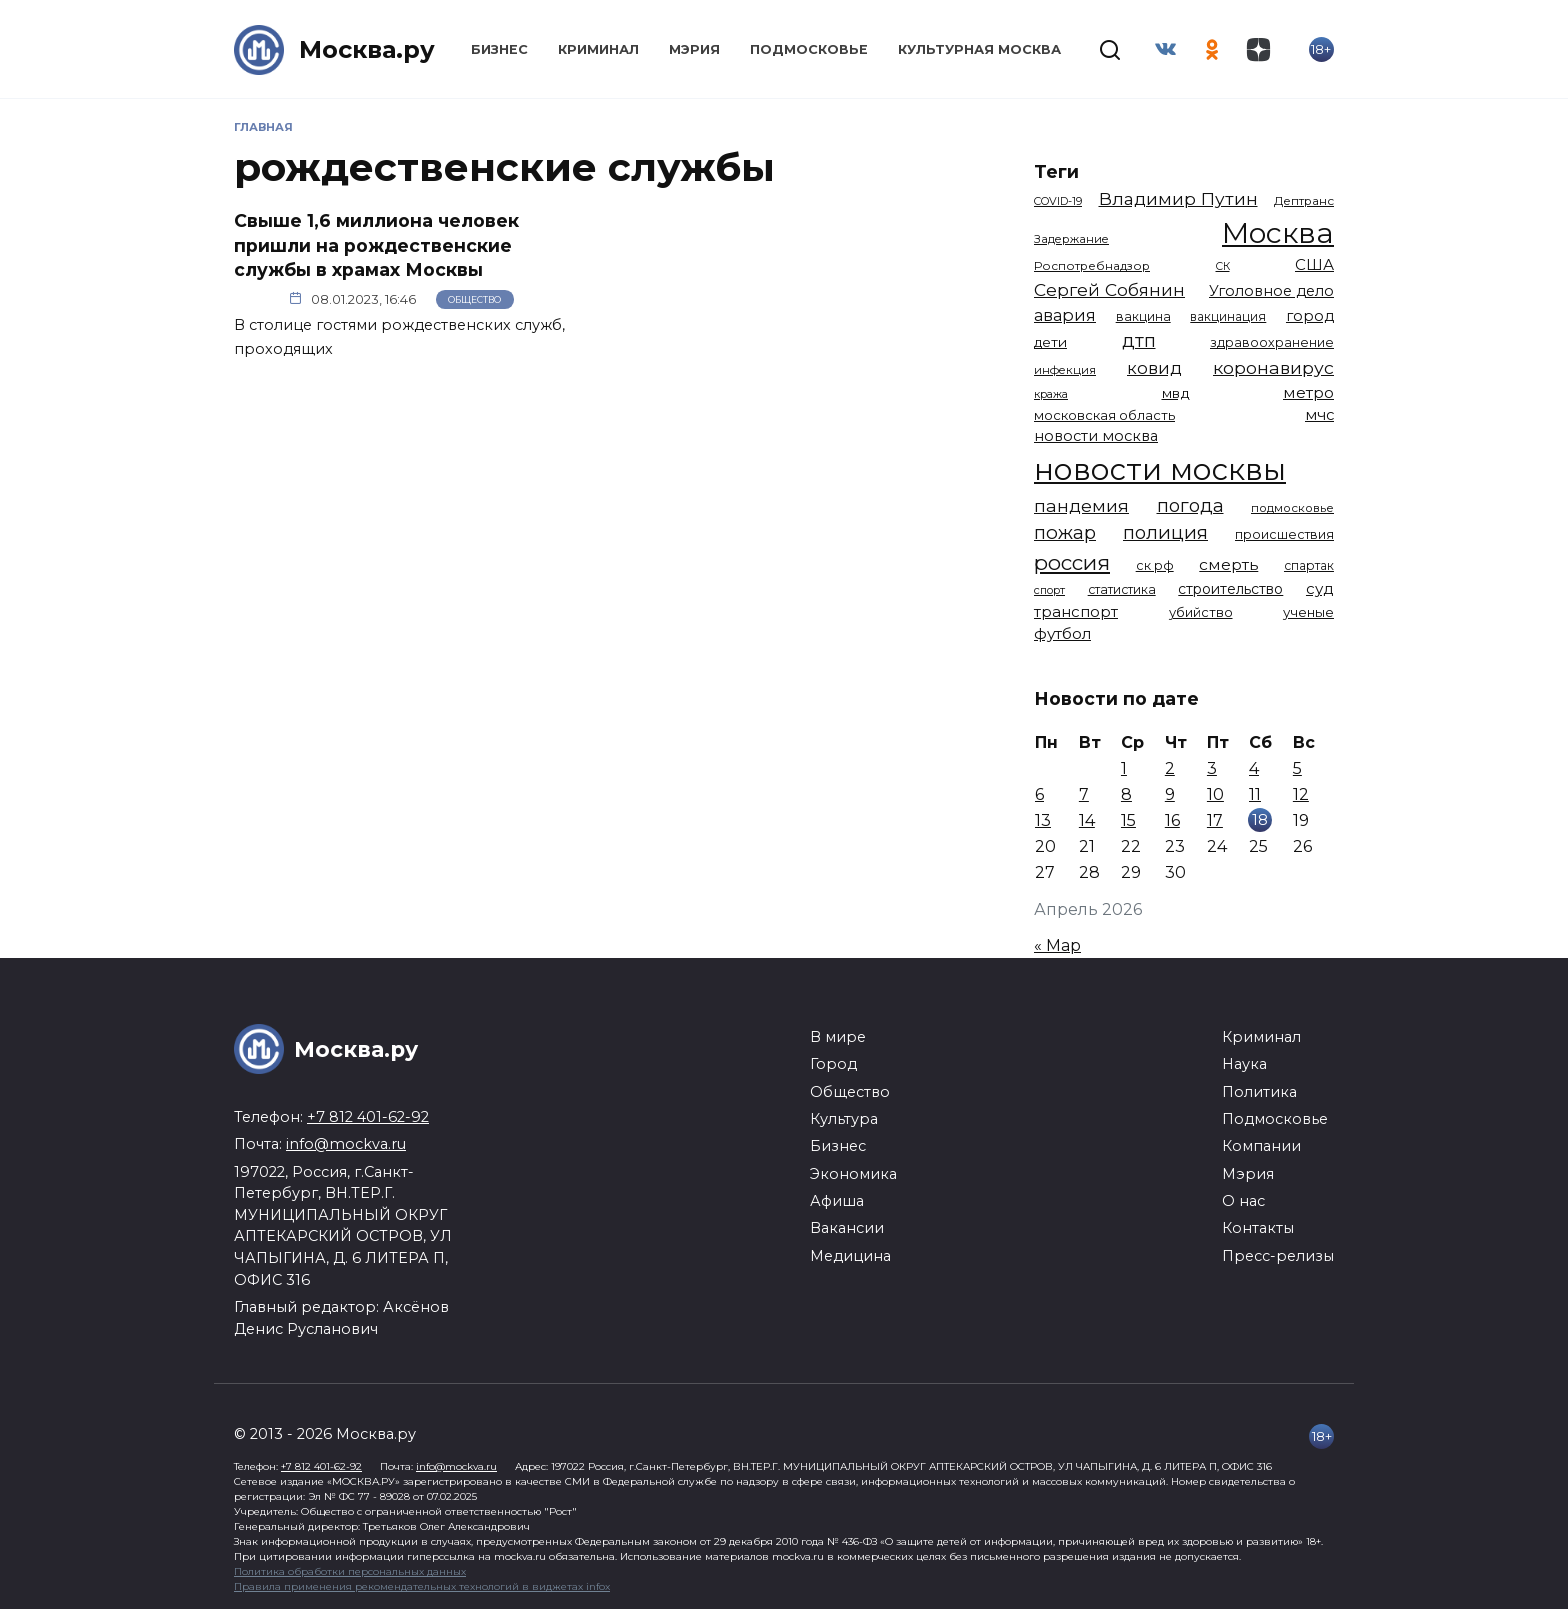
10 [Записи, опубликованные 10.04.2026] (1215, 794)
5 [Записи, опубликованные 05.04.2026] (1297, 768)
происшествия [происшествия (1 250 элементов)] (1284, 534)
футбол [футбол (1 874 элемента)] (1062, 633)
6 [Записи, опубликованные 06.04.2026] (1039, 794)
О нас (1243, 1201)
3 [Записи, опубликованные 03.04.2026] (1212, 768)
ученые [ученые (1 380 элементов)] (1308, 612)
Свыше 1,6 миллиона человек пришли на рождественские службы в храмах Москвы (376, 245)
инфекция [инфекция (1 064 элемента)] (1065, 370)
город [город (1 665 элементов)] (1310, 316)
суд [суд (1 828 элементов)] (1320, 588)
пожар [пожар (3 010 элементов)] (1065, 532)
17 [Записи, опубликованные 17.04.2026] (1215, 820)
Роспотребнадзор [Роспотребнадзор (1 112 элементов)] (1092, 266)
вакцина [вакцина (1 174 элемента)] (1143, 316)
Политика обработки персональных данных (350, 1571)
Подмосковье (809, 49)
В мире (838, 1037)
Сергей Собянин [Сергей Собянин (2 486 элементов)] (1109, 289)
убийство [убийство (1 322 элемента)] (1201, 612)
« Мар (1057, 945)
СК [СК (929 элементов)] (1223, 266)
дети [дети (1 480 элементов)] (1050, 342)
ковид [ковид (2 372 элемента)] (1154, 368)
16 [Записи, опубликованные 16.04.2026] (1172, 820)
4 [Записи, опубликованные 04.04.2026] (1254, 768)
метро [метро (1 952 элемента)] (1308, 392)
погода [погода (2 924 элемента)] (1190, 505)
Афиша (837, 1201)
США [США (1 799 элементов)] (1314, 264)
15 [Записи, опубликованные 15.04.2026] (1128, 820)
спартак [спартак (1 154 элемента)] (1309, 565)
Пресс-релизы (1278, 1256)
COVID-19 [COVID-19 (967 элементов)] (1058, 201)
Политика (1259, 1092)
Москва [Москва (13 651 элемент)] (1278, 232)
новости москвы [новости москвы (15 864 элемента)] (1160, 469)
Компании (1261, 1146)
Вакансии (847, 1228)
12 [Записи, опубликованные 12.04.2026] (1301, 794)
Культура (844, 1119)
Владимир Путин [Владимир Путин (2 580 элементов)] (1178, 198)
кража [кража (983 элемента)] (1051, 394)
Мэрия (694, 49)
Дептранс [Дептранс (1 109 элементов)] (1304, 201)
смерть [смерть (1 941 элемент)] (1228, 564)
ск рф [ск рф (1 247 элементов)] (1155, 565)
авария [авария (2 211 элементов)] (1065, 315)
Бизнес (499, 49)
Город (833, 1064)
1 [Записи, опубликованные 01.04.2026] (1124, 768)
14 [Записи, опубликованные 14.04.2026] (1087, 820)
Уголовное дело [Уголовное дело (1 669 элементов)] (1271, 291)
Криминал (598, 49)
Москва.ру (367, 49)
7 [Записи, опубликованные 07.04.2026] (1084, 794)
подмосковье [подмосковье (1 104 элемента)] (1292, 508)
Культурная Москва (979, 49)
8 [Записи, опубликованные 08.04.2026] (1126, 794)
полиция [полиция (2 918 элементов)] (1165, 532)
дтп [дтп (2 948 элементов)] (1139, 340)
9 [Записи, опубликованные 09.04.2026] (1170, 794)
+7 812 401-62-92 (368, 1117)
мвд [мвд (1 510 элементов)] (1176, 393)
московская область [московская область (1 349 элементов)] (1104, 415)
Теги (1056, 171)
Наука (1244, 1064)
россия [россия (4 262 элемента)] (1072, 562)
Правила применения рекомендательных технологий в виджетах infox (422, 1586)
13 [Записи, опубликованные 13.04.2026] (1043, 820)
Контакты (1258, 1228)
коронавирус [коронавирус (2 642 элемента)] (1273, 367)
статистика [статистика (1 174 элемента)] (1122, 589)
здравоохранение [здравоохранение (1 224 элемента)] (1272, 342)
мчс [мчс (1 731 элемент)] (1319, 415)
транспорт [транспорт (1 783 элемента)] (1076, 612)
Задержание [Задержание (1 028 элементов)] (1071, 239)
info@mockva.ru (346, 1144)
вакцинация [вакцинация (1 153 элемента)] (1228, 316)
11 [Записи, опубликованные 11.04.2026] (1255, 794)
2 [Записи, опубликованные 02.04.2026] (1170, 768)
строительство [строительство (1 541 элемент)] (1230, 589)
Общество (474, 299)
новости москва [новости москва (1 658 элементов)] (1096, 436)
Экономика (853, 1174)
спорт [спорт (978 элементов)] (1049, 590)
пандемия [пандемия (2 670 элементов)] (1081, 505)
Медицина (850, 1256)
